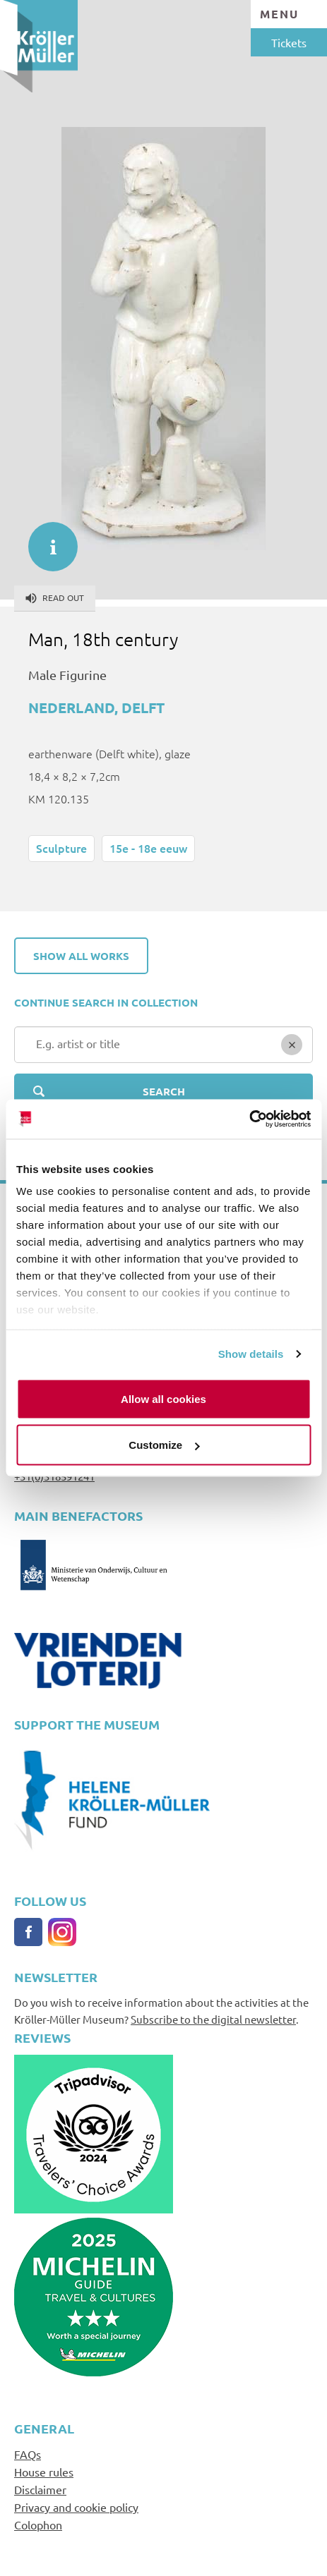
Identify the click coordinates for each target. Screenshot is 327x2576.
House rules (43, 2472)
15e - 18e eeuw (148, 848)
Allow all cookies (163, 1398)
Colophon (38, 2524)
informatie (46, 539)
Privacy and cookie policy (76, 2507)
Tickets (289, 42)
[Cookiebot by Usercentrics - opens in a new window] (249, 1119)
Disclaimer (40, 2489)
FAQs (27, 2454)
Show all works (81, 956)
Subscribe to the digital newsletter (213, 2019)
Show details (251, 1354)
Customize (164, 1445)
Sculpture (61, 848)
